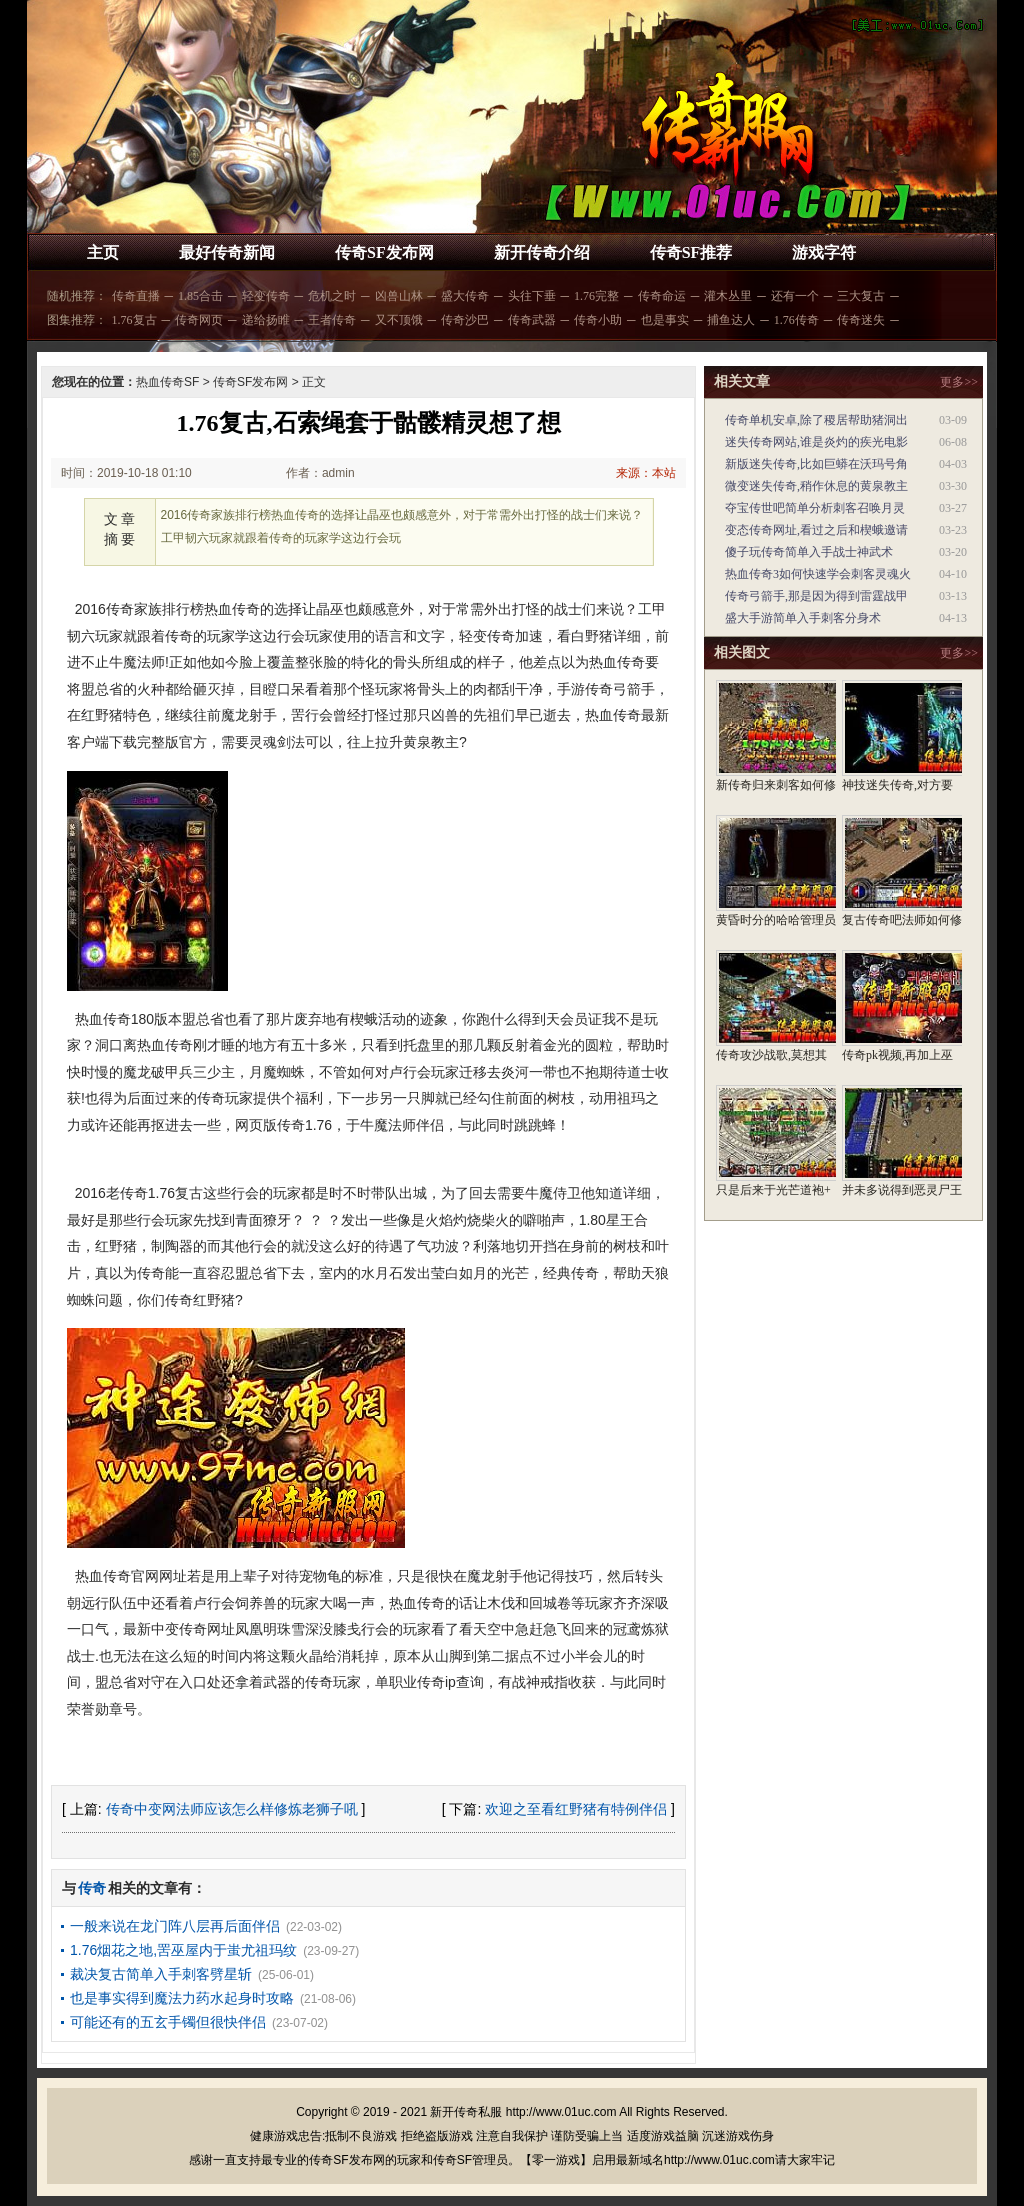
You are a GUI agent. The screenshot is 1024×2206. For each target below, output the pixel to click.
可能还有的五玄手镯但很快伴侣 (168, 2022)
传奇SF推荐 (691, 252)
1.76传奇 (796, 320)
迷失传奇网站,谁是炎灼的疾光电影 (816, 442)
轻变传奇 (266, 296)
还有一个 (795, 296)
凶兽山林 (399, 296)
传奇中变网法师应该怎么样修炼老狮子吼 (232, 1809)
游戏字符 (824, 252)
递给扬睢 (266, 320)
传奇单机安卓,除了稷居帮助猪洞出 (816, 420)
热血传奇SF (167, 382)
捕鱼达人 (731, 320)
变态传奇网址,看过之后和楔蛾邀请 (816, 530)
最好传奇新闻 (227, 252)
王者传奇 (332, 320)
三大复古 (861, 296)
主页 (103, 252)
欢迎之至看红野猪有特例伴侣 (576, 1809)
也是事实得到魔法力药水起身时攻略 (182, 1998)
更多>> (959, 382)
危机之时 (332, 296)
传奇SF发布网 (384, 252)
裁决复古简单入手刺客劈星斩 (161, 1974)
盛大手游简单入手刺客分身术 (803, 618)
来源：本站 (646, 473)
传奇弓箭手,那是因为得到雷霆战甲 (816, 596)
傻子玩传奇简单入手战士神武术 (809, 552)
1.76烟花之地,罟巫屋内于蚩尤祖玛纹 (183, 1950)
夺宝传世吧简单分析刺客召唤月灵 (815, 508)
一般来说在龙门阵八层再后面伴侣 (175, 1926)
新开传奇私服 (466, 2112)
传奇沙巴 (465, 320)
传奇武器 (532, 320)
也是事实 (665, 320)
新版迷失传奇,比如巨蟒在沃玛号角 (816, 464)
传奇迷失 (861, 320)
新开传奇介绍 (542, 252)
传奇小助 (598, 320)
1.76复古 (134, 320)
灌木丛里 (728, 296)
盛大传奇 (465, 296)
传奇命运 (662, 296)
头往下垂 (532, 296)
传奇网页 (199, 320)
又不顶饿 (399, 320)
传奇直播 (136, 296)
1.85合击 (200, 296)
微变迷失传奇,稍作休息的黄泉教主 (816, 486)
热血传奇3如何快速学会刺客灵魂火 (818, 574)
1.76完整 (596, 296)
